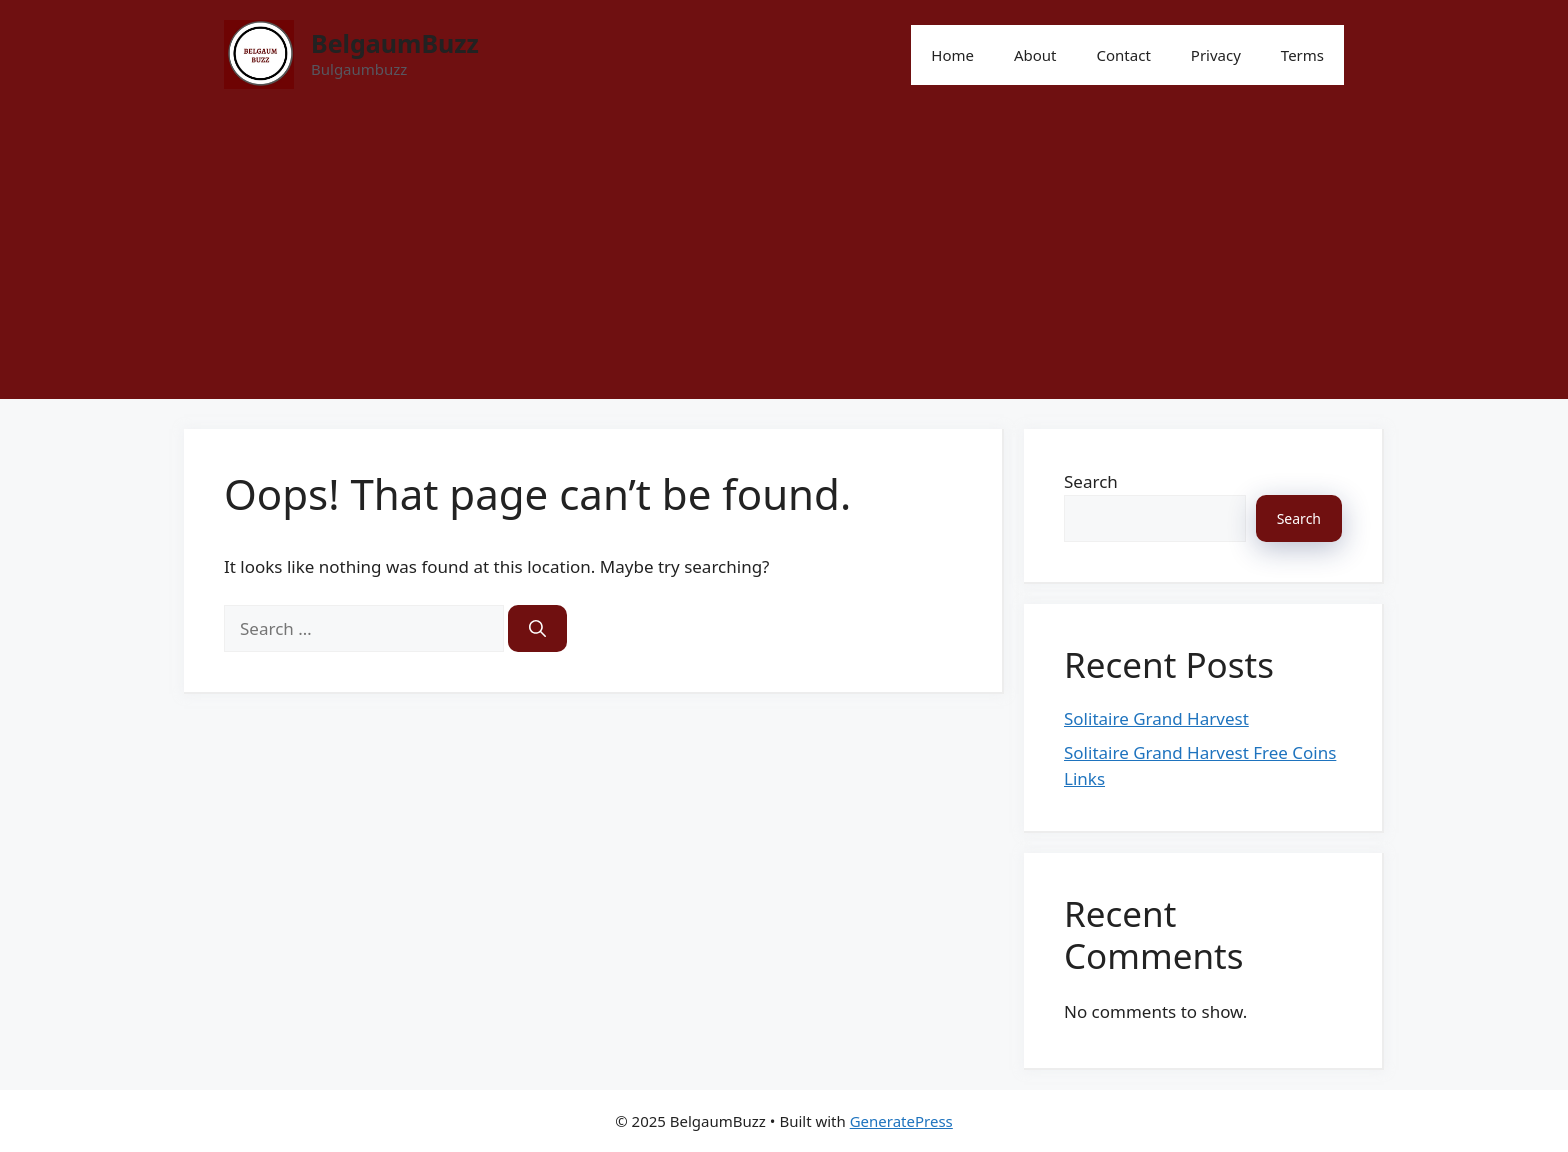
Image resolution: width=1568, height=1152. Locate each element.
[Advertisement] (784, 259)
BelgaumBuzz (395, 43)
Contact (1124, 55)
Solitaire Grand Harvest (1156, 718)
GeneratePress (901, 1121)
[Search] (537, 629)
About (1035, 55)
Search (1091, 481)
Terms (1302, 55)
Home (952, 55)
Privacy (1216, 55)
